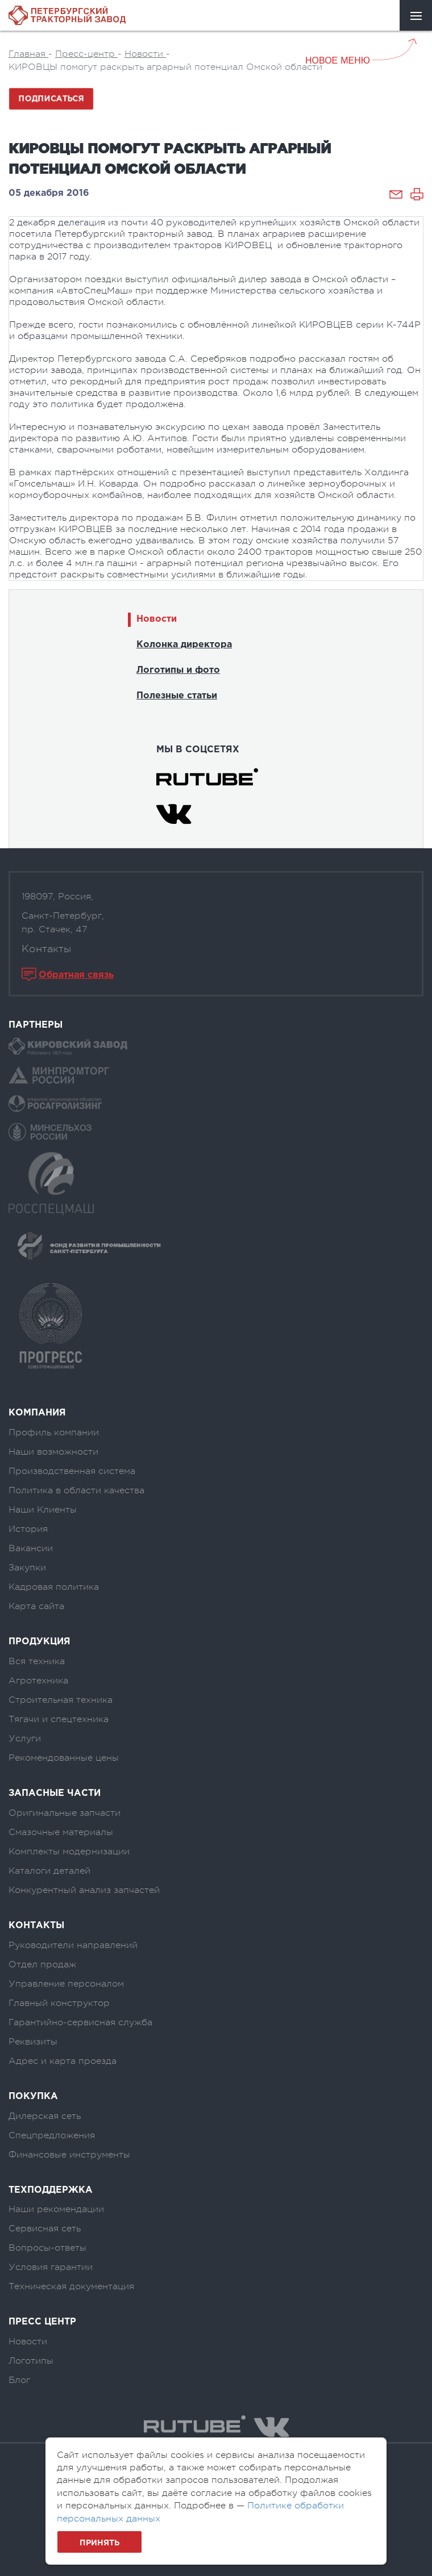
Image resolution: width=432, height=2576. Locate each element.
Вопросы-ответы (47, 2248)
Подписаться (51, 98)
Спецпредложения (52, 2135)
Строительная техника (61, 1700)
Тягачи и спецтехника (59, 1719)
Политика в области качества (76, 1490)
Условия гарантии (51, 2267)
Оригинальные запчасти (65, 1813)
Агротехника (38, 1681)
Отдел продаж (42, 1964)
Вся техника (37, 1661)
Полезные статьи (176, 696)
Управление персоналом (66, 1984)
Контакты (46, 948)
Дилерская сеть (45, 2116)
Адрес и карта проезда (63, 2061)
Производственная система (72, 1471)
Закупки (27, 1568)
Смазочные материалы (61, 1832)
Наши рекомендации (56, 2209)
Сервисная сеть (45, 2228)
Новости (156, 619)
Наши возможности (53, 1452)
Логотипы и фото (178, 670)
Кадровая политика (54, 1587)
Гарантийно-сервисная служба (80, 2022)
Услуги (25, 1738)
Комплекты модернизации (69, 1851)
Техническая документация (71, 2286)
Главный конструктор (59, 2003)
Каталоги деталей (49, 1871)
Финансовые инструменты (69, 2155)
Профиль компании (54, 1432)
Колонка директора (184, 644)
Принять (99, 2543)
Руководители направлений (73, 1945)
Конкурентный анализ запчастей (84, 1890)
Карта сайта (36, 1606)
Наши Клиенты (43, 1510)
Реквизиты (33, 2042)
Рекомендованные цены (64, 1758)
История (28, 1529)
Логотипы (31, 2361)
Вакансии (31, 1548)
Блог (19, 2380)
